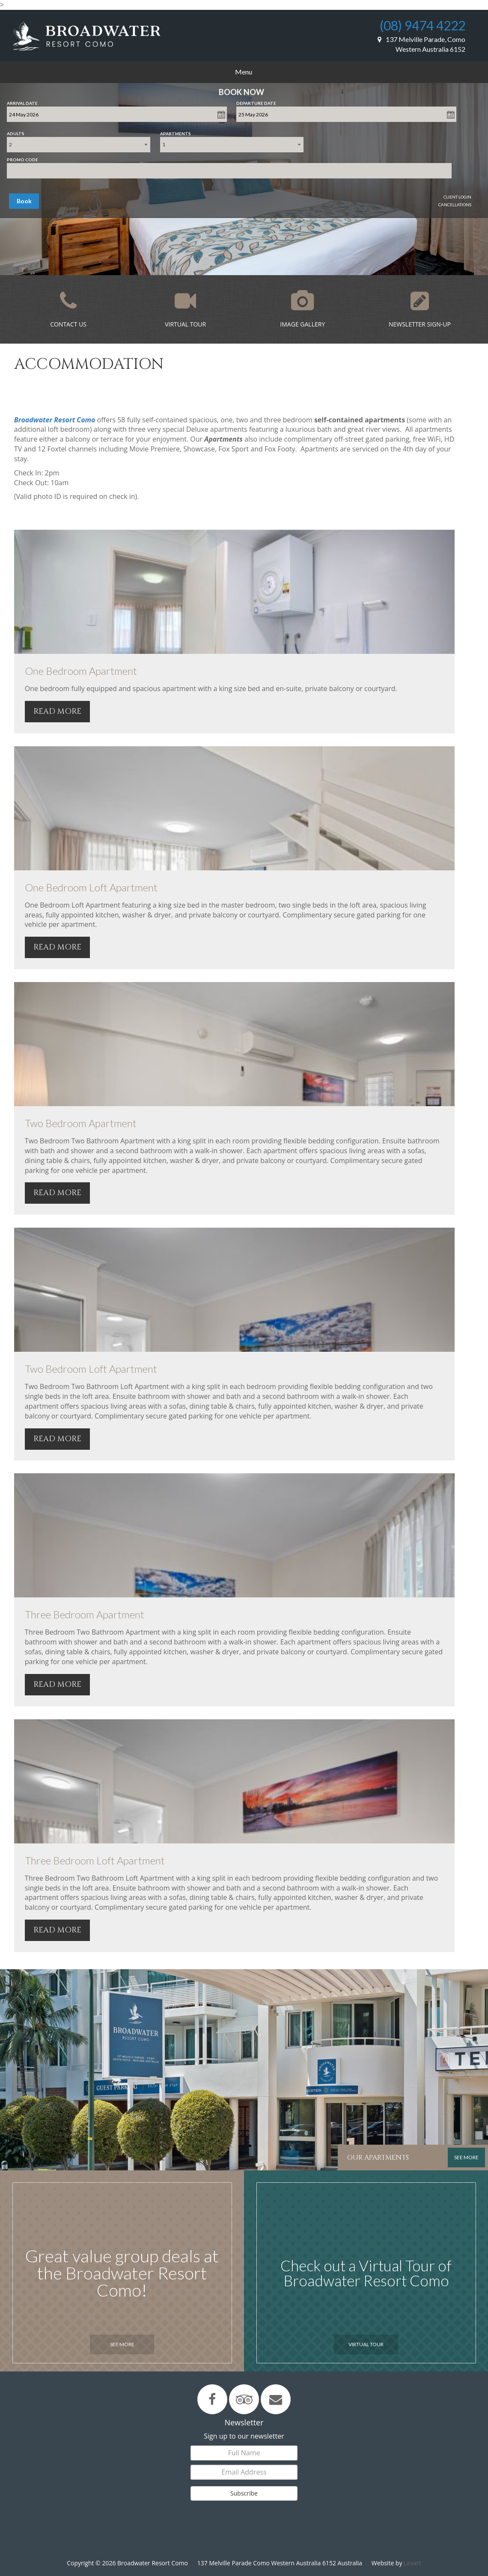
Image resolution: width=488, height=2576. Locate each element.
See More (122, 2344)
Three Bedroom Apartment (84, 1614)
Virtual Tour (366, 2344)
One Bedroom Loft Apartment (91, 887)
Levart (412, 2563)
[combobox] (78, 144)
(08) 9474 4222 (422, 25)
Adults (15, 132)
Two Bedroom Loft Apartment (91, 1368)
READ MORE (57, 711)
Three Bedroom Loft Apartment (95, 1860)
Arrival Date (22, 101)
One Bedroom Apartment (81, 671)
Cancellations (454, 204)
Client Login (457, 196)
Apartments (175, 132)
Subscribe (244, 2493)
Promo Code (22, 158)
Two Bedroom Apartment (81, 1123)
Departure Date (256, 101)
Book (24, 201)
